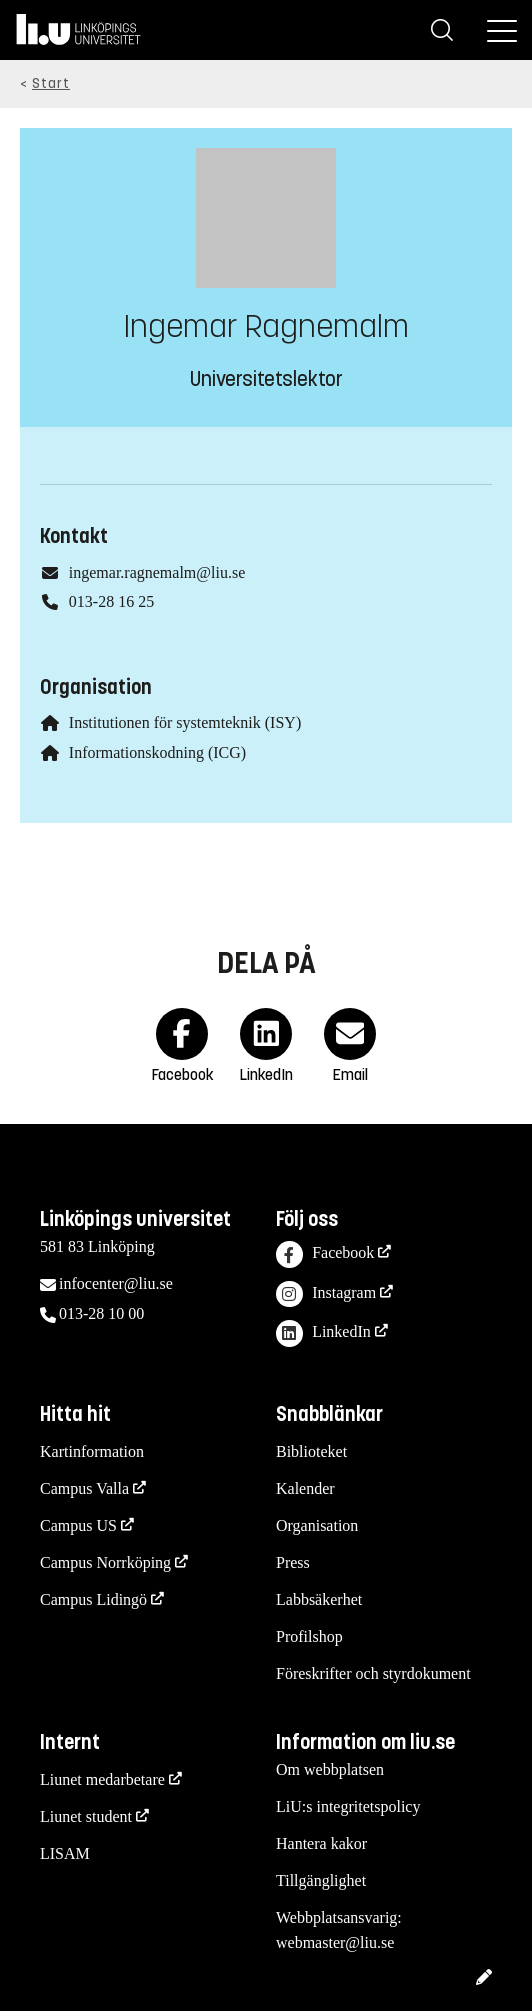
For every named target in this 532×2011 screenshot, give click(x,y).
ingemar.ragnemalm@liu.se (157, 572)
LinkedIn (323, 1333)
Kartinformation (92, 1451)
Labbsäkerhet (319, 1599)
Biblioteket (311, 1451)
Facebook (325, 1254)
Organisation (317, 1525)
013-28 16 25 (111, 601)
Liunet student (86, 1816)
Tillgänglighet (321, 1880)
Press (293, 1562)
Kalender (305, 1488)
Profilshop (309, 1636)
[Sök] (442, 30)
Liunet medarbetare (102, 1779)
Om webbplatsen (330, 1769)
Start (51, 83)
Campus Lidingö (93, 1599)
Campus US (78, 1525)
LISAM (65, 1853)
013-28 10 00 (101, 1313)
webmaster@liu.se (335, 1942)
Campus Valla (84, 1488)
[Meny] (502, 30)
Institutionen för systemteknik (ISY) (185, 722)
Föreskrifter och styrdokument (373, 1673)
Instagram (326, 1294)
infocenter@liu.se (116, 1283)
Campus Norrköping (105, 1562)
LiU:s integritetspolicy (348, 1806)
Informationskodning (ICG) (157, 752)
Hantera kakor (321, 1843)
